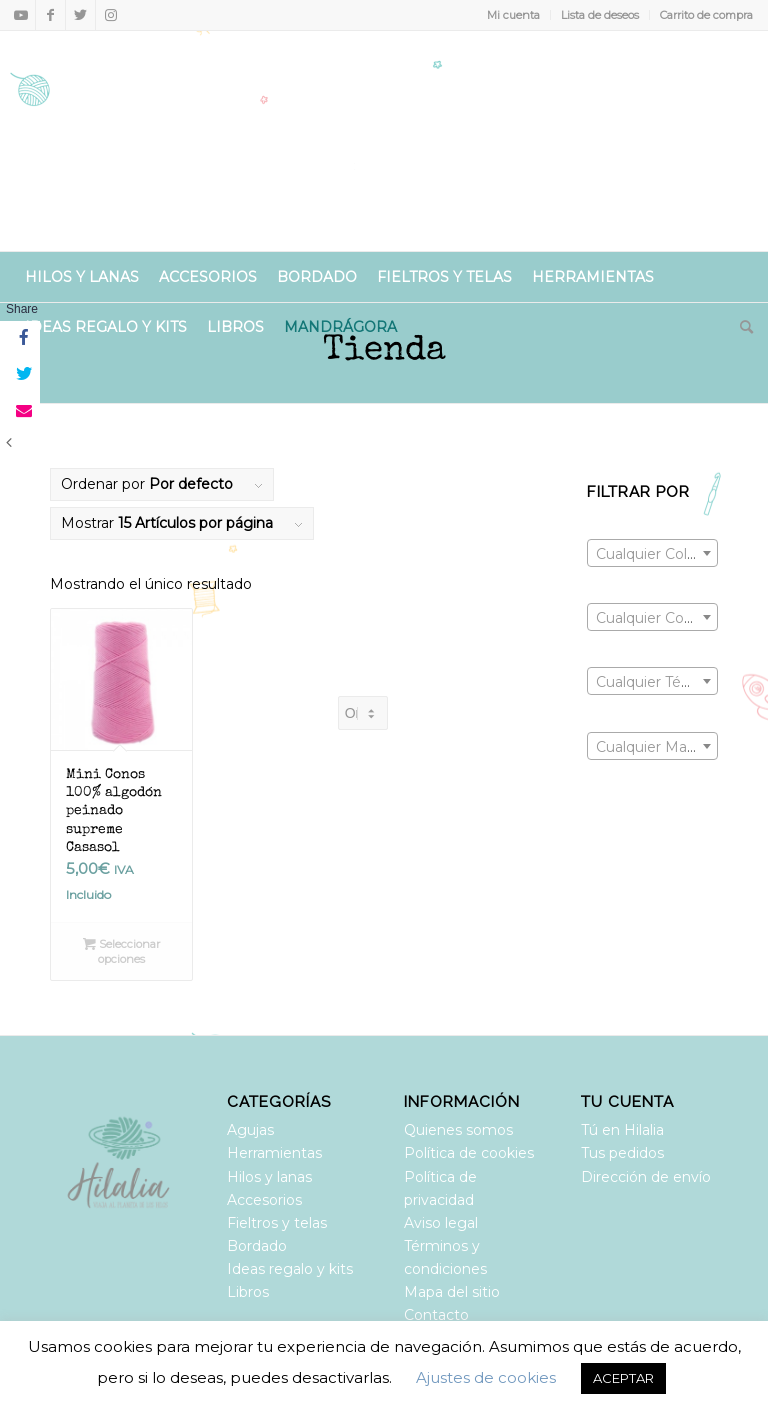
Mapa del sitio (452, 1292)
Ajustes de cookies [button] (486, 1377)
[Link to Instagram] (111, 15)
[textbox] (652, 554)
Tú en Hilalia (622, 1130)
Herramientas (274, 1153)
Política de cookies (469, 1153)
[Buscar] (741, 327)
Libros (248, 1292)
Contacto (436, 1315)
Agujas (250, 1130)
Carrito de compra (706, 15)
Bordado (257, 1246)
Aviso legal (441, 1223)
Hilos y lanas (269, 1177)
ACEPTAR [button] (623, 1378)
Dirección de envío (646, 1177)
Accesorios (264, 1200)
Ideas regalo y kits (290, 1269)
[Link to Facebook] (50, 15)
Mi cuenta (513, 15)
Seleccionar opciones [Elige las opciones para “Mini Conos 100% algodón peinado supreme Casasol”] (121, 950)
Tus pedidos (622, 1153)
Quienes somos (458, 1130)
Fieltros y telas (277, 1223)
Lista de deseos (600, 15)
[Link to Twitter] (80, 15)
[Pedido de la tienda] (363, 713)
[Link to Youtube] (20, 15)
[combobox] (652, 553)
